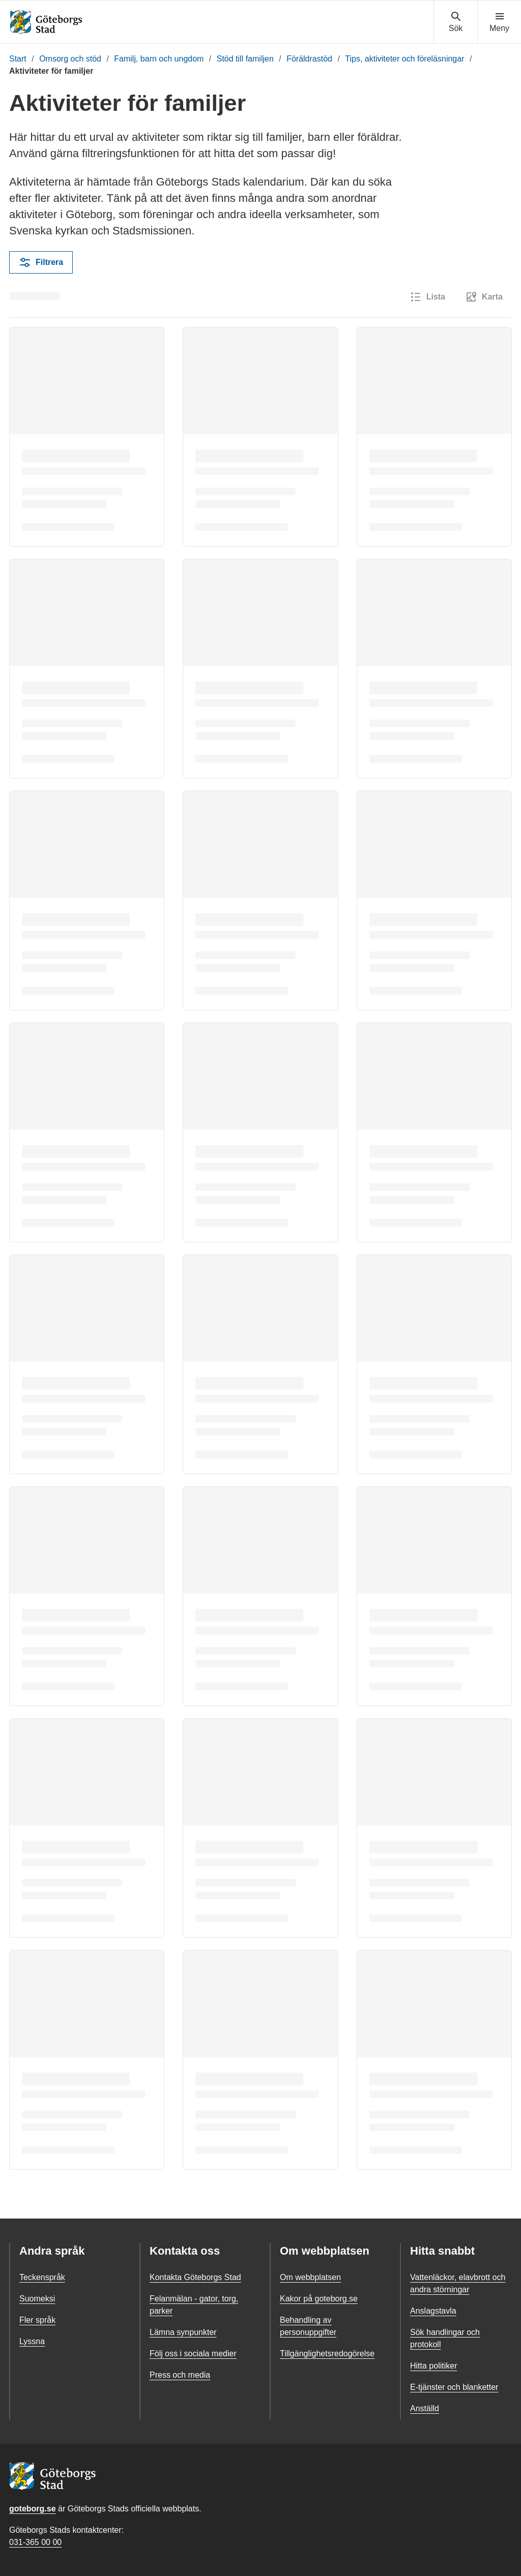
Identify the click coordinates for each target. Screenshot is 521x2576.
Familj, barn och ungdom (159, 58)
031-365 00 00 (35, 2542)
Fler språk (37, 2320)
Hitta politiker (433, 2365)
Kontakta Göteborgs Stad (195, 2277)
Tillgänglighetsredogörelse (327, 2353)
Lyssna (32, 2341)
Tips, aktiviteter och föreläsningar (404, 58)
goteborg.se (32, 2508)
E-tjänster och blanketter (454, 2387)
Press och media (180, 2375)
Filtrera (41, 262)
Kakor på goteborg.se (319, 2298)
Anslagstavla (433, 2311)
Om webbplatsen (310, 2277)
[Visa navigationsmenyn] (499, 22)
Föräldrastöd (309, 58)
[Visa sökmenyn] (455, 22)
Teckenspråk (42, 2277)
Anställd (424, 2408)
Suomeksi (37, 2298)
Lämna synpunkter (183, 2332)
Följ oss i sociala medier (193, 2353)
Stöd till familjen (245, 58)
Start (17, 58)
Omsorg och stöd (70, 58)
